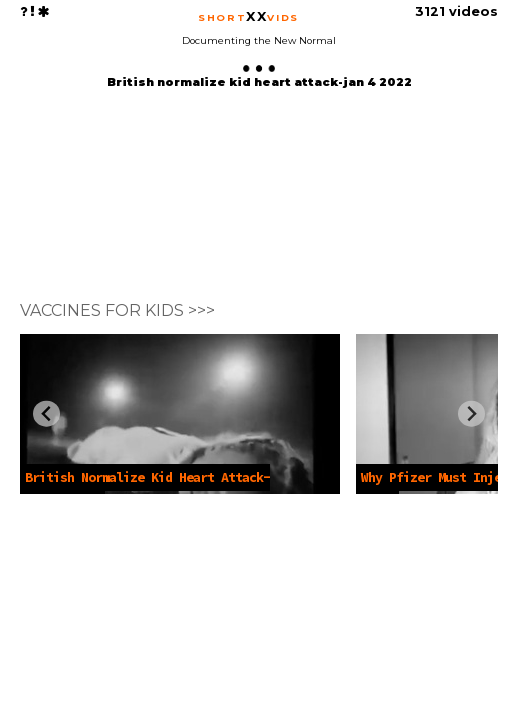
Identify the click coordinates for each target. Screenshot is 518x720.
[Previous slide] (46, 413)
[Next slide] (471, 413)
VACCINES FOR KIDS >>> (117, 310)
